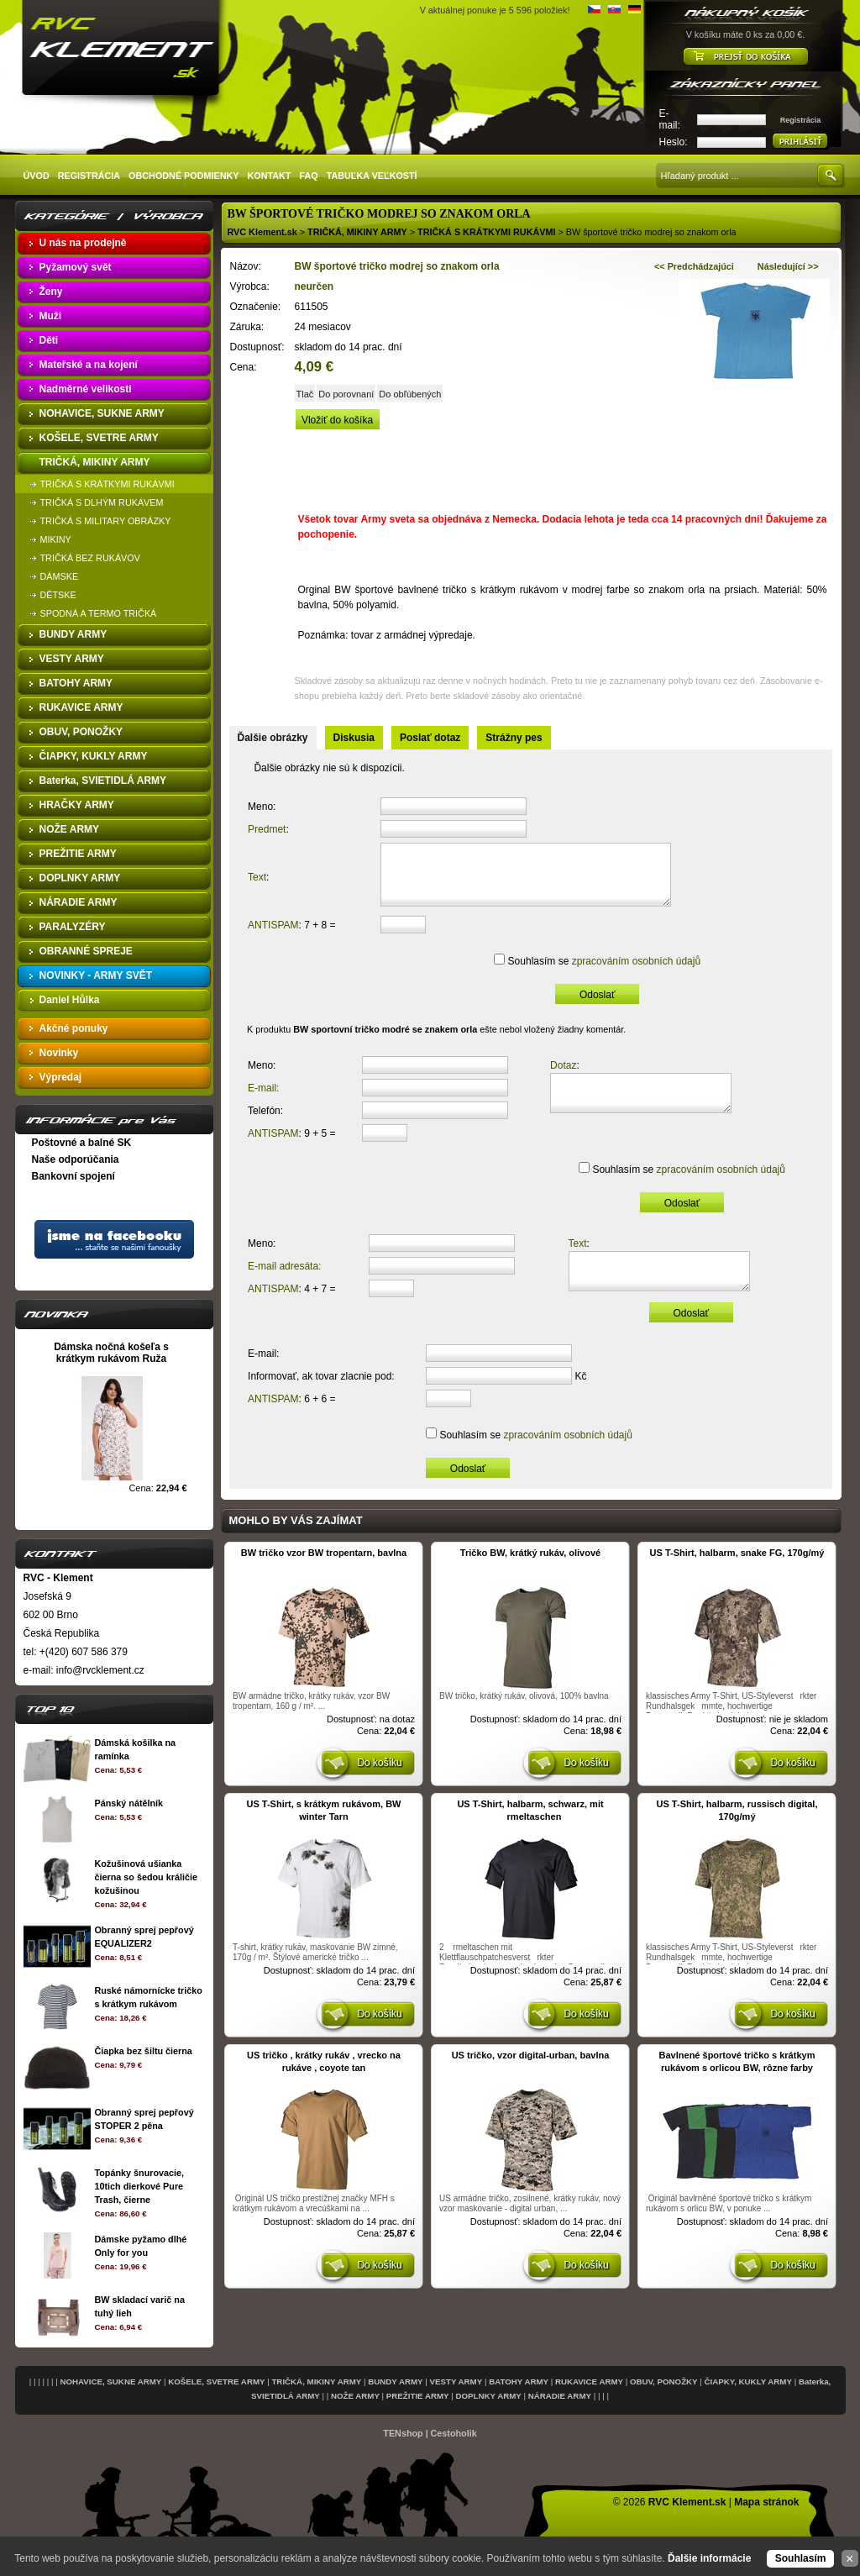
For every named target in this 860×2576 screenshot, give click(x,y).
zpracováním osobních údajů (631, 974)
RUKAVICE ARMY (589, 2381)
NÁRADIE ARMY (559, 2395)
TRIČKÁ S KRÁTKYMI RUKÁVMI (486, 232)
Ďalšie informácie (709, 2558)
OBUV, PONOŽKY (664, 2381)
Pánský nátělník (128, 1803)
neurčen (314, 286)
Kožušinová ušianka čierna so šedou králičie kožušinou (145, 1876)
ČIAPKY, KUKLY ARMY (748, 2381)
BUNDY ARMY (395, 2381)
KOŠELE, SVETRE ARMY (216, 2381)
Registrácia (800, 120)
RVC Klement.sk (262, 232)
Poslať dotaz (430, 738)
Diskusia (354, 738)
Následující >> (788, 266)
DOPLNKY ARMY (489, 2395)
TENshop (402, 2433)
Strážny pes (513, 738)
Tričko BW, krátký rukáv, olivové (530, 1574)
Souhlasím (800, 2558)
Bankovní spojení (73, 1176)
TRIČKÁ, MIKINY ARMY (357, 232)
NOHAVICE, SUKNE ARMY (110, 2381)
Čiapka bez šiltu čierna (142, 2051)
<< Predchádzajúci (694, 266)
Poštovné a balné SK (82, 1143)
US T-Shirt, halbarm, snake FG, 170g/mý (737, 1574)
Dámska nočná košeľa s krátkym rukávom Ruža (111, 1352)
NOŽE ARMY (355, 2395)
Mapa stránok (766, 2502)
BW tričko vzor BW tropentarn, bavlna (323, 1574)
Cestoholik (454, 2433)
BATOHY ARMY (518, 2381)
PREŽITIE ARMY (417, 2395)
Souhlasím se (598, 974)
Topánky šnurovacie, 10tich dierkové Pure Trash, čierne (139, 2186)
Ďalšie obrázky (273, 738)
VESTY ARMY (456, 2381)
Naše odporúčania (75, 1159)
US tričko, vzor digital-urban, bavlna (531, 2076)
